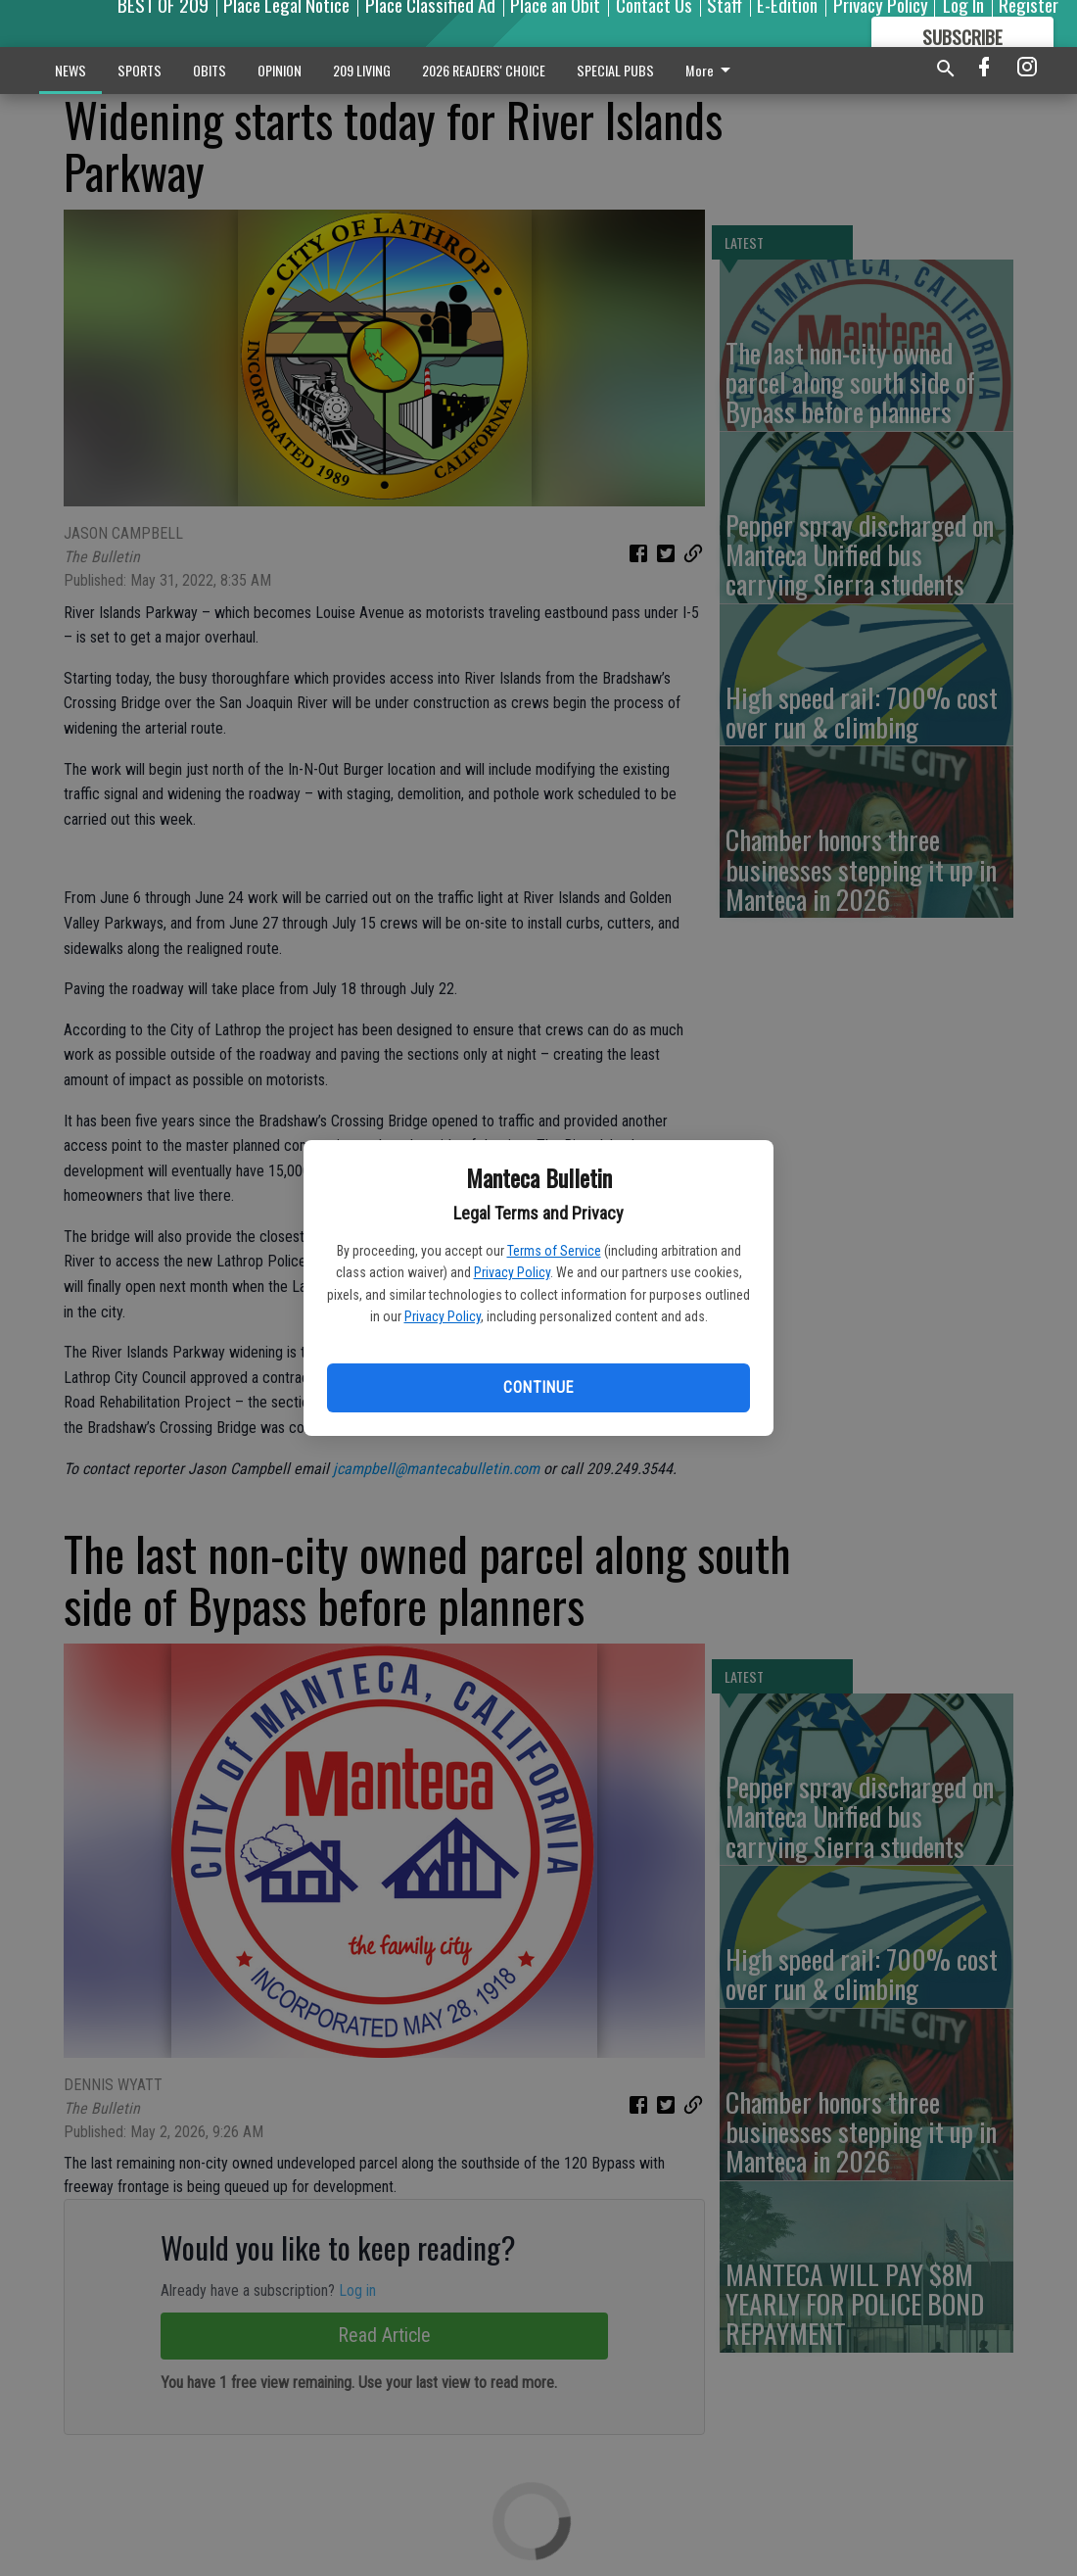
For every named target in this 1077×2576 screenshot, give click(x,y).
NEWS (70, 70)
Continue (538, 1387)
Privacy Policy (512, 1272)
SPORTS (139, 70)
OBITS (209, 70)
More (711, 70)
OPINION (280, 70)
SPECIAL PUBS (615, 70)
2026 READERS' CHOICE (483, 70)
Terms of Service (554, 1251)
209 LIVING (362, 70)
